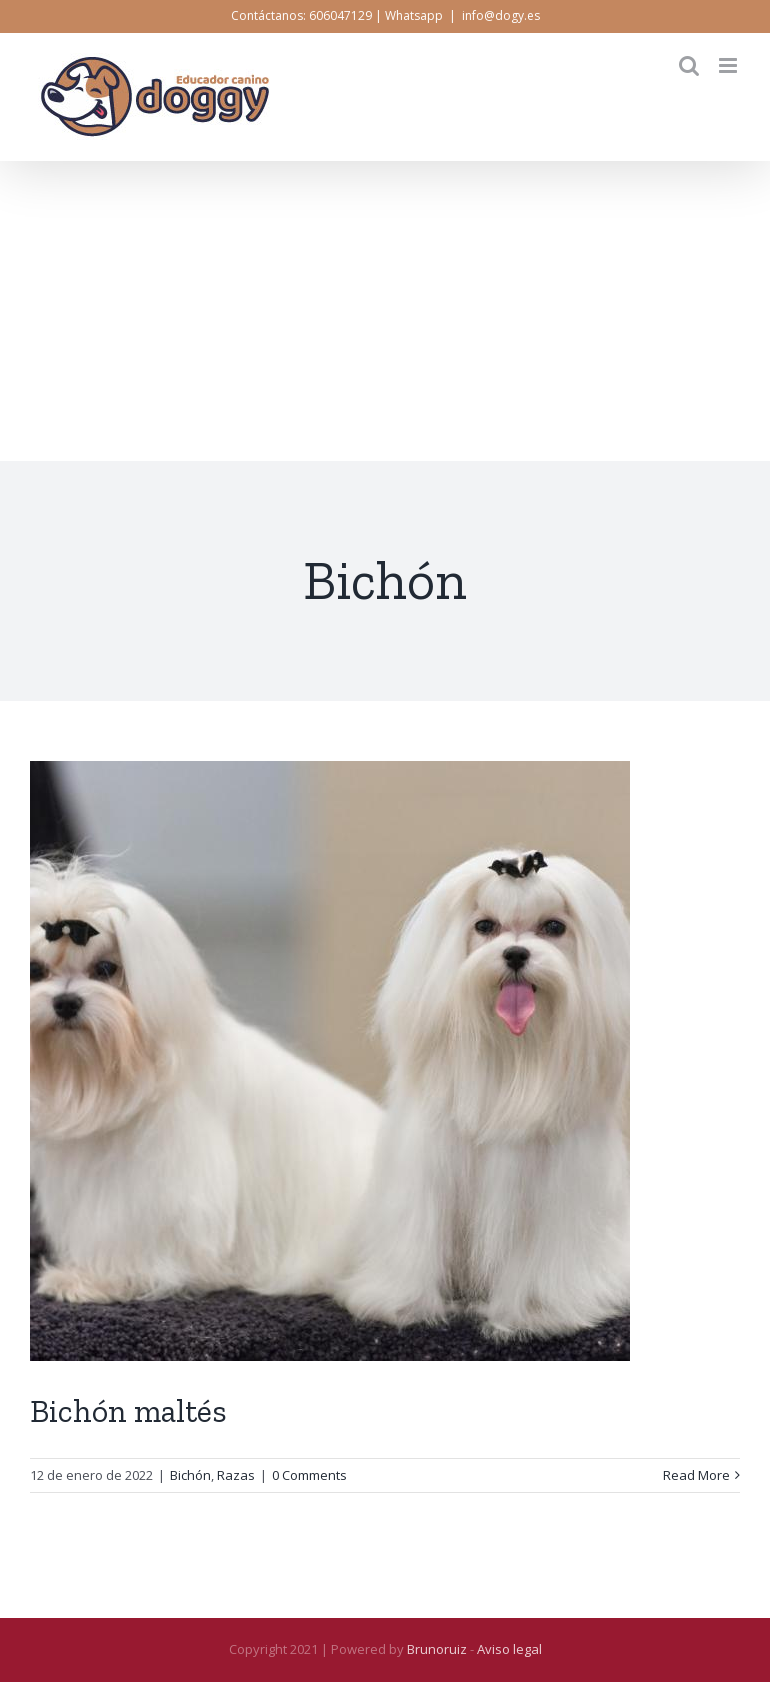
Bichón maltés (128, 1411)
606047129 (340, 15)
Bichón (190, 1475)
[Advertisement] (385, 311)
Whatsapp (414, 15)
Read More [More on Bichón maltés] (696, 1475)
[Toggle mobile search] (689, 65)
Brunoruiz (437, 1649)
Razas (236, 1475)
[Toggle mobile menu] (729, 65)
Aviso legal (509, 1649)
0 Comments (309, 1475)
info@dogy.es (501, 15)
